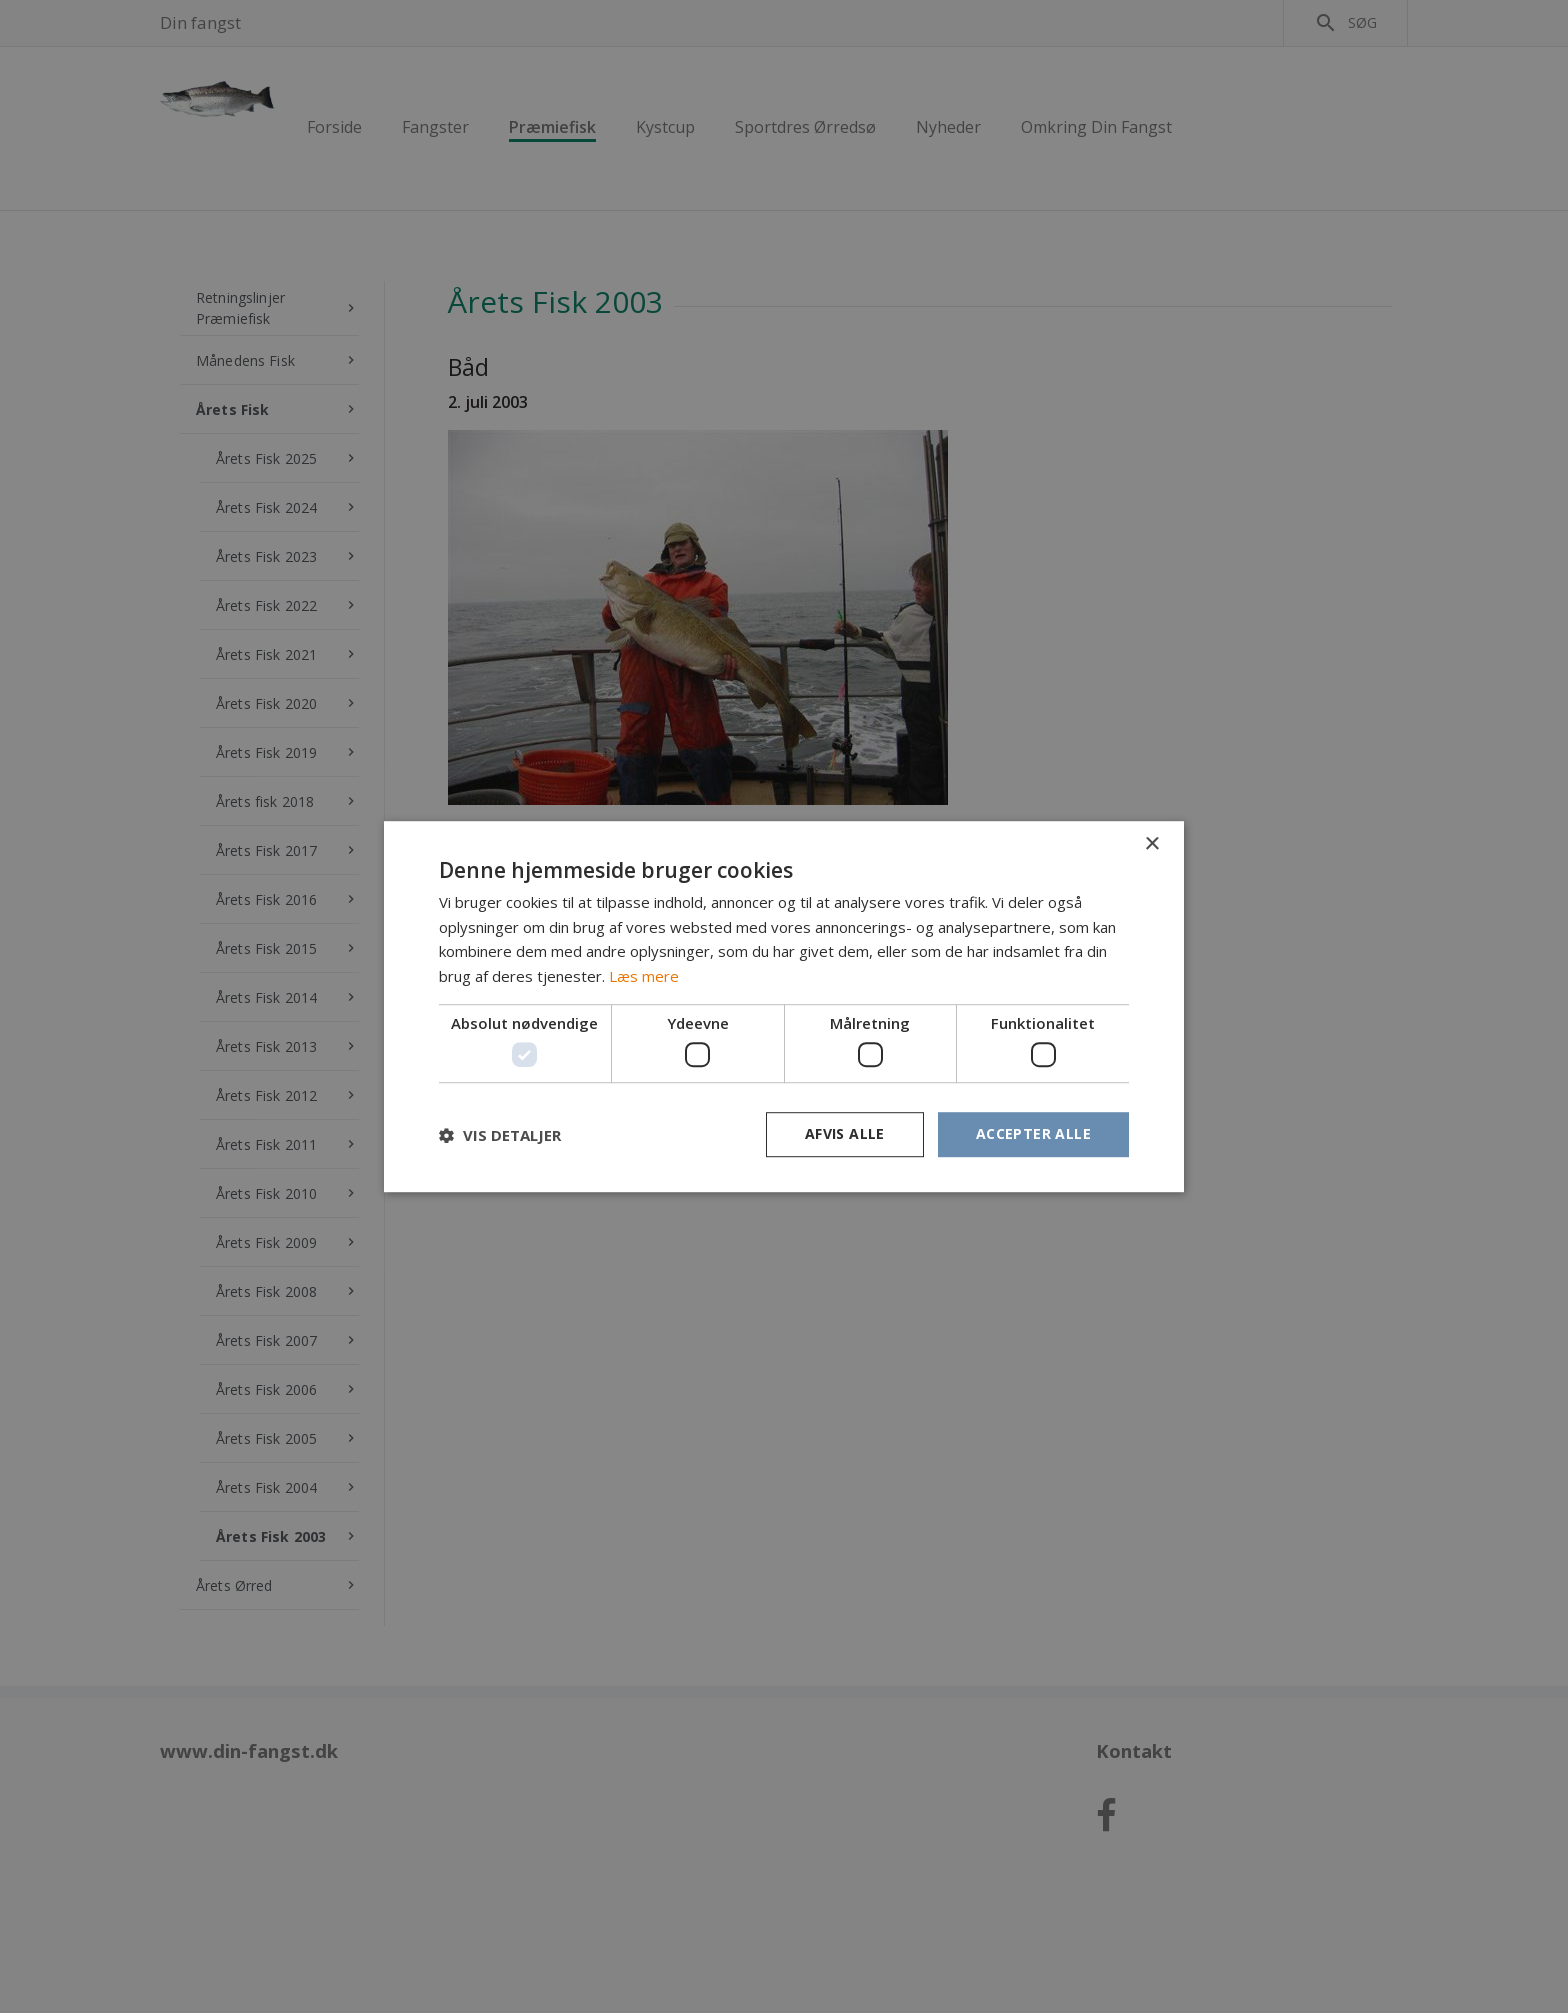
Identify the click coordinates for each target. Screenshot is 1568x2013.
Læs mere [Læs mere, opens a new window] (644, 976)
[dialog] (784, 1006)
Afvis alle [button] (845, 1134)
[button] (500, 1135)
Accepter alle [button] (1033, 1134)
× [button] (1151, 844)
